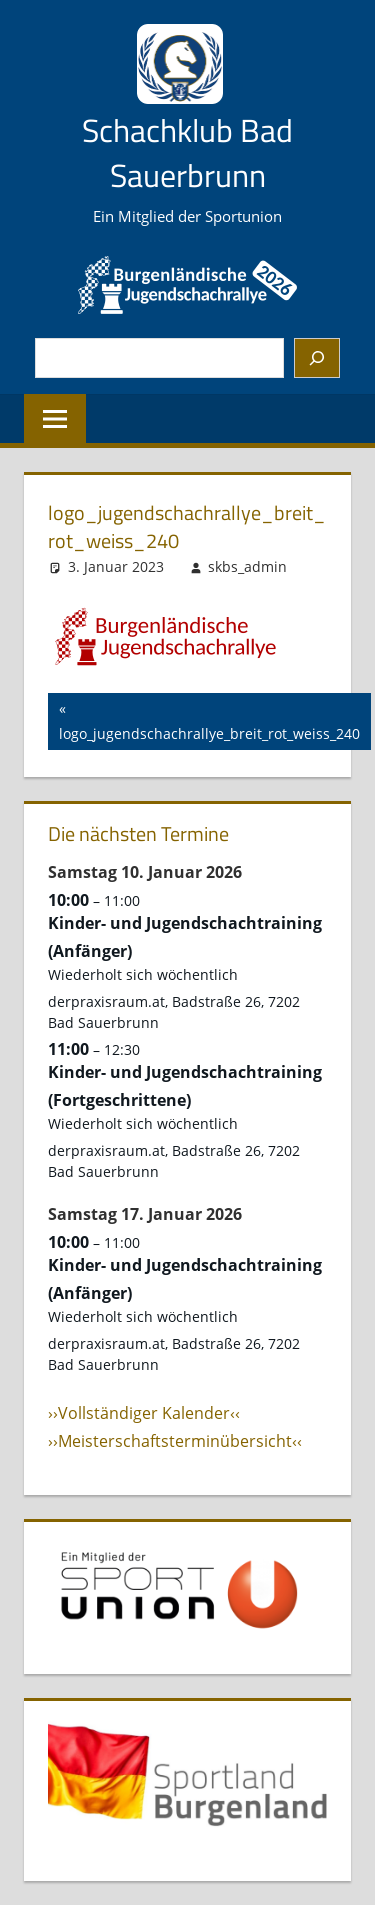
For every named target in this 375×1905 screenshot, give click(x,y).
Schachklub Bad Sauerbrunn (187, 152)
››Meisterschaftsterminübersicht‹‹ (175, 1441)
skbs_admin (247, 566)
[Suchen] (317, 358)
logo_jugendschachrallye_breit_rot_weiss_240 (209, 719)
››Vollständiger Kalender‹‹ (144, 1413)
